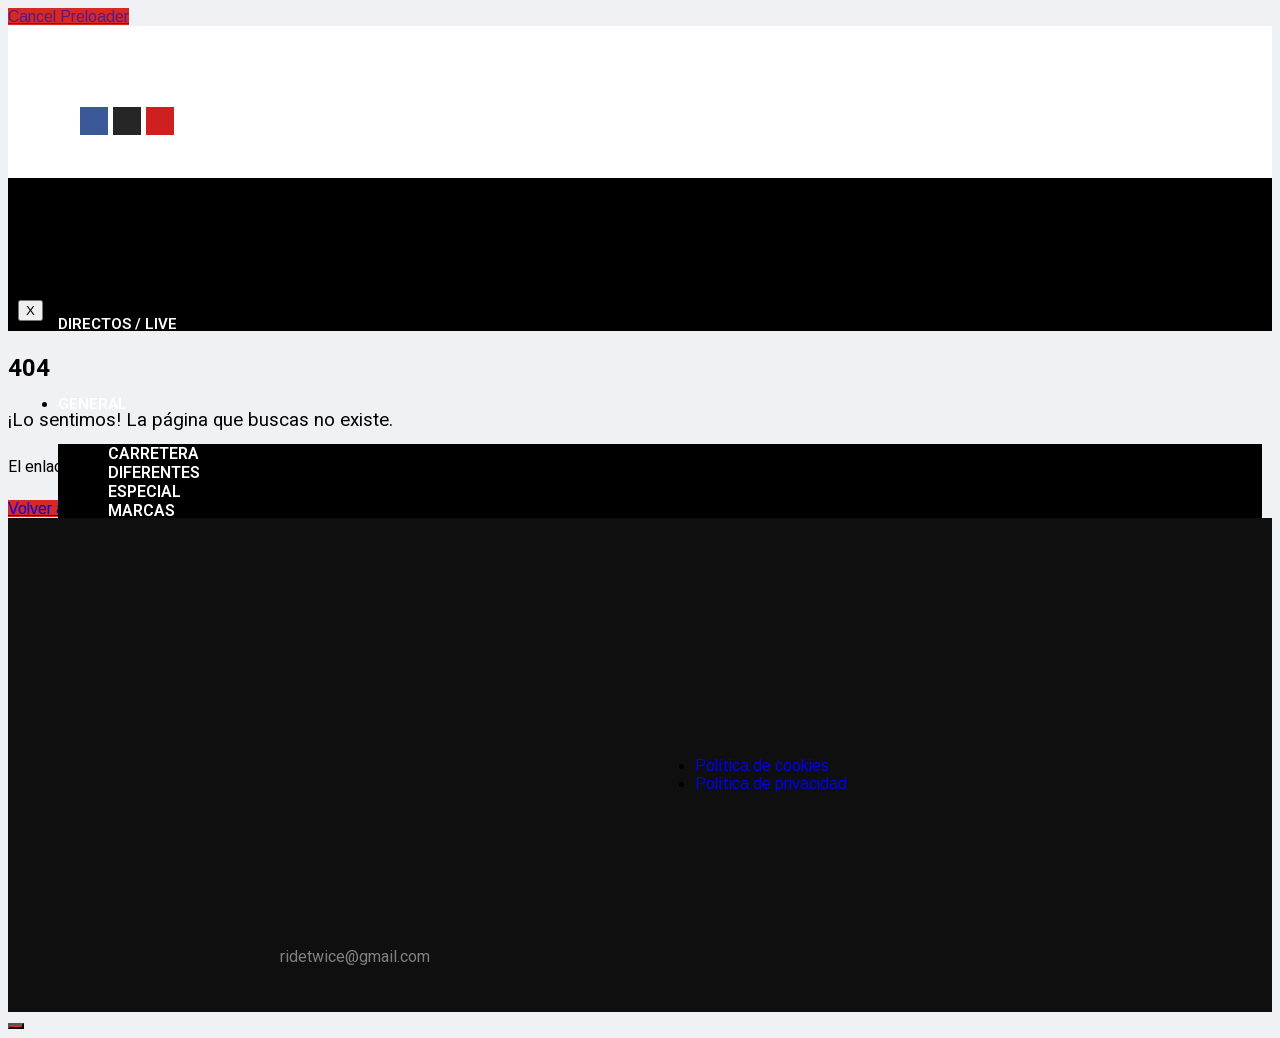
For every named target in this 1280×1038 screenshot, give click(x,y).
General (92, 404)
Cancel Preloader (68, 16)
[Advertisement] (811, 119)
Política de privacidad (771, 783)
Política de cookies (762, 765)
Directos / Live (117, 324)
